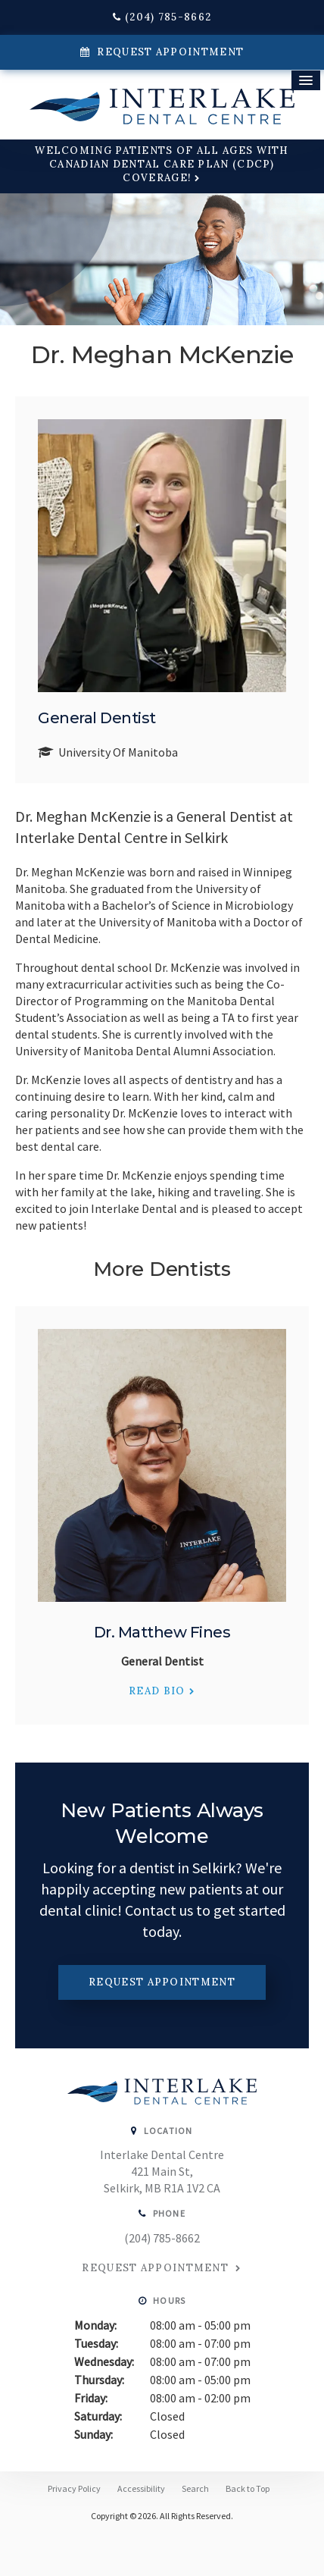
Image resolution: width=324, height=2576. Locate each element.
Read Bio (157, 1690)
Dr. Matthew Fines (162, 1632)
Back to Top (247, 2488)
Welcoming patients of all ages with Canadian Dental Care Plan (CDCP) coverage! (162, 164)
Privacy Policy (74, 2488)
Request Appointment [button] (169, 51)
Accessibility (141, 2488)
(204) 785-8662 (168, 17)
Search (195, 2488)
